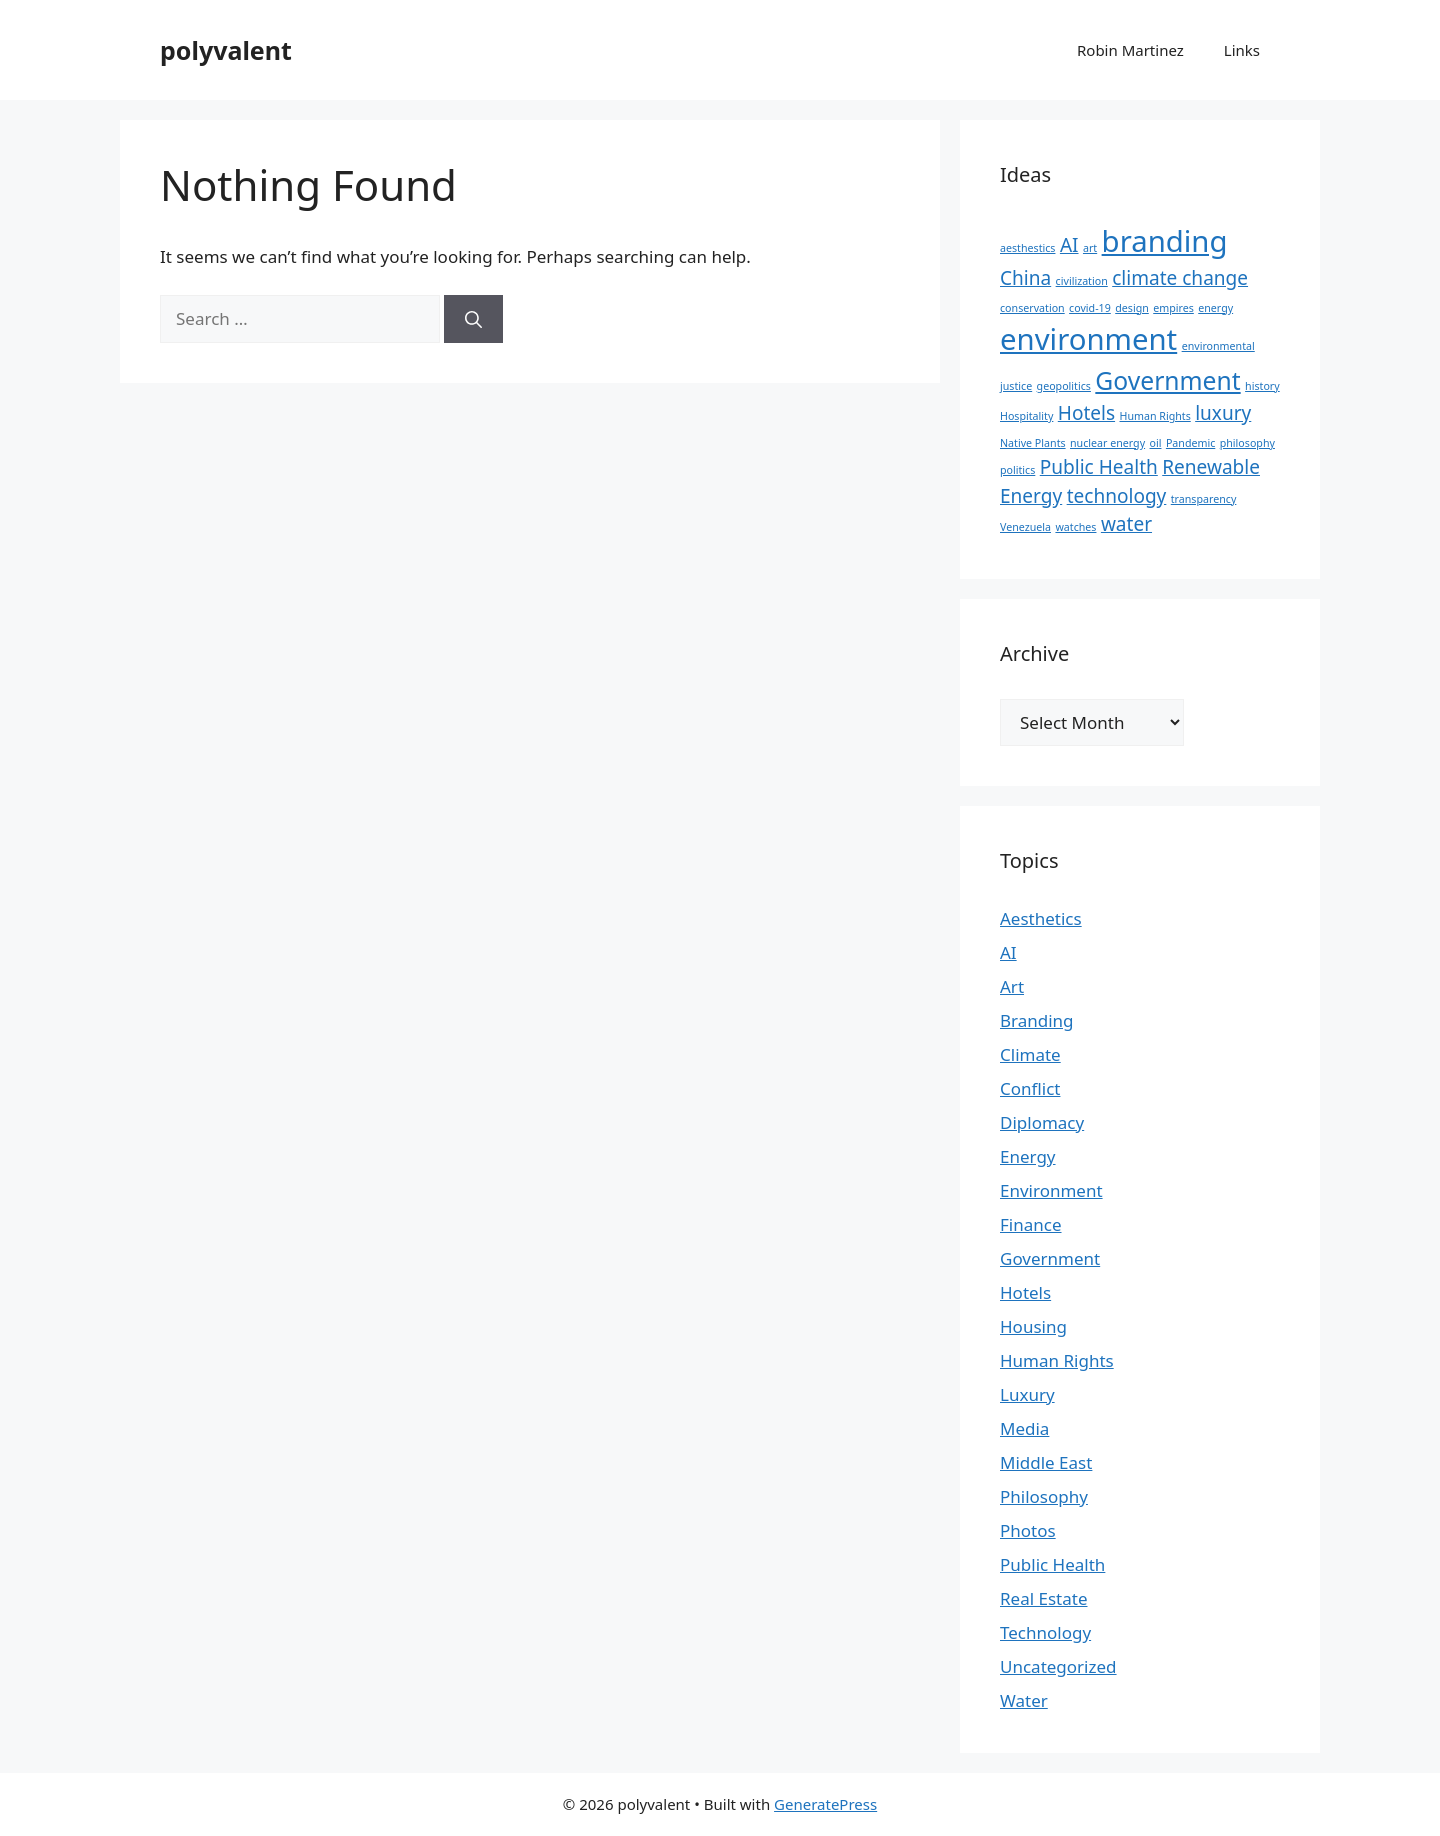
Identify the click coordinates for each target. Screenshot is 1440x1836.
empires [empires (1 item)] (1173, 308)
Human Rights (1057, 1360)
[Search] (473, 319)
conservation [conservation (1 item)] (1032, 308)
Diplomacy (1042, 1122)
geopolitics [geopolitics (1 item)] (1064, 386)
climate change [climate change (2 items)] (1180, 278)
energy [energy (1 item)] (1215, 308)
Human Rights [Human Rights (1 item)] (1155, 416)
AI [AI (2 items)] (1069, 245)
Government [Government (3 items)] (1167, 380)
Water (1024, 1700)
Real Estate (1044, 1598)
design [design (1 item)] (1132, 308)
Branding (1037, 1020)
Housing (1033, 1326)
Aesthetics (1041, 918)
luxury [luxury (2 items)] (1223, 413)
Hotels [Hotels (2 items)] (1086, 413)
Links (1242, 50)
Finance (1031, 1224)
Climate (1030, 1054)
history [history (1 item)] (1262, 386)
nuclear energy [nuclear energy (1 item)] (1107, 443)
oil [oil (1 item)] (1156, 443)
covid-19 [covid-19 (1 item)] (1090, 308)
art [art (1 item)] (1090, 248)
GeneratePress (825, 1804)
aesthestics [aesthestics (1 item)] (1027, 248)
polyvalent (226, 50)
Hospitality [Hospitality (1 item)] (1026, 416)
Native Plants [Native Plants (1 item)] (1033, 443)
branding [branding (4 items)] (1165, 241)
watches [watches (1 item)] (1075, 527)
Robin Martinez (1130, 50)
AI (1008, 952)
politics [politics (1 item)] (1017, 470)
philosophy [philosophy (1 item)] (1247, 443)
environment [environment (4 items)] (1088, 339)
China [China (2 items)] (1025, 278)
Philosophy (1044, 1496)
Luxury (1027, 1394)
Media (1024, 1428)
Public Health (1052, 1564)
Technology (1045, 1632)
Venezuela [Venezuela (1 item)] (1025, 527)
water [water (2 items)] (1126, 524)
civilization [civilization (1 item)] (1082, 281)
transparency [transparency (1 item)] (1204, 499)
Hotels (1025, 1292)
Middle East (1046, 1462)
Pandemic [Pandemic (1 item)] (1190, 443)
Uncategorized (1058, 1666)
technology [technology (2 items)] (1117, 496)
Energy (1028, 1156)
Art (1012, 986)
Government (1050, 1258)
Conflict (1030, 1088)
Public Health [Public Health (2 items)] (1099, 467)
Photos (1028, 1530)
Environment (1051, 1190)
